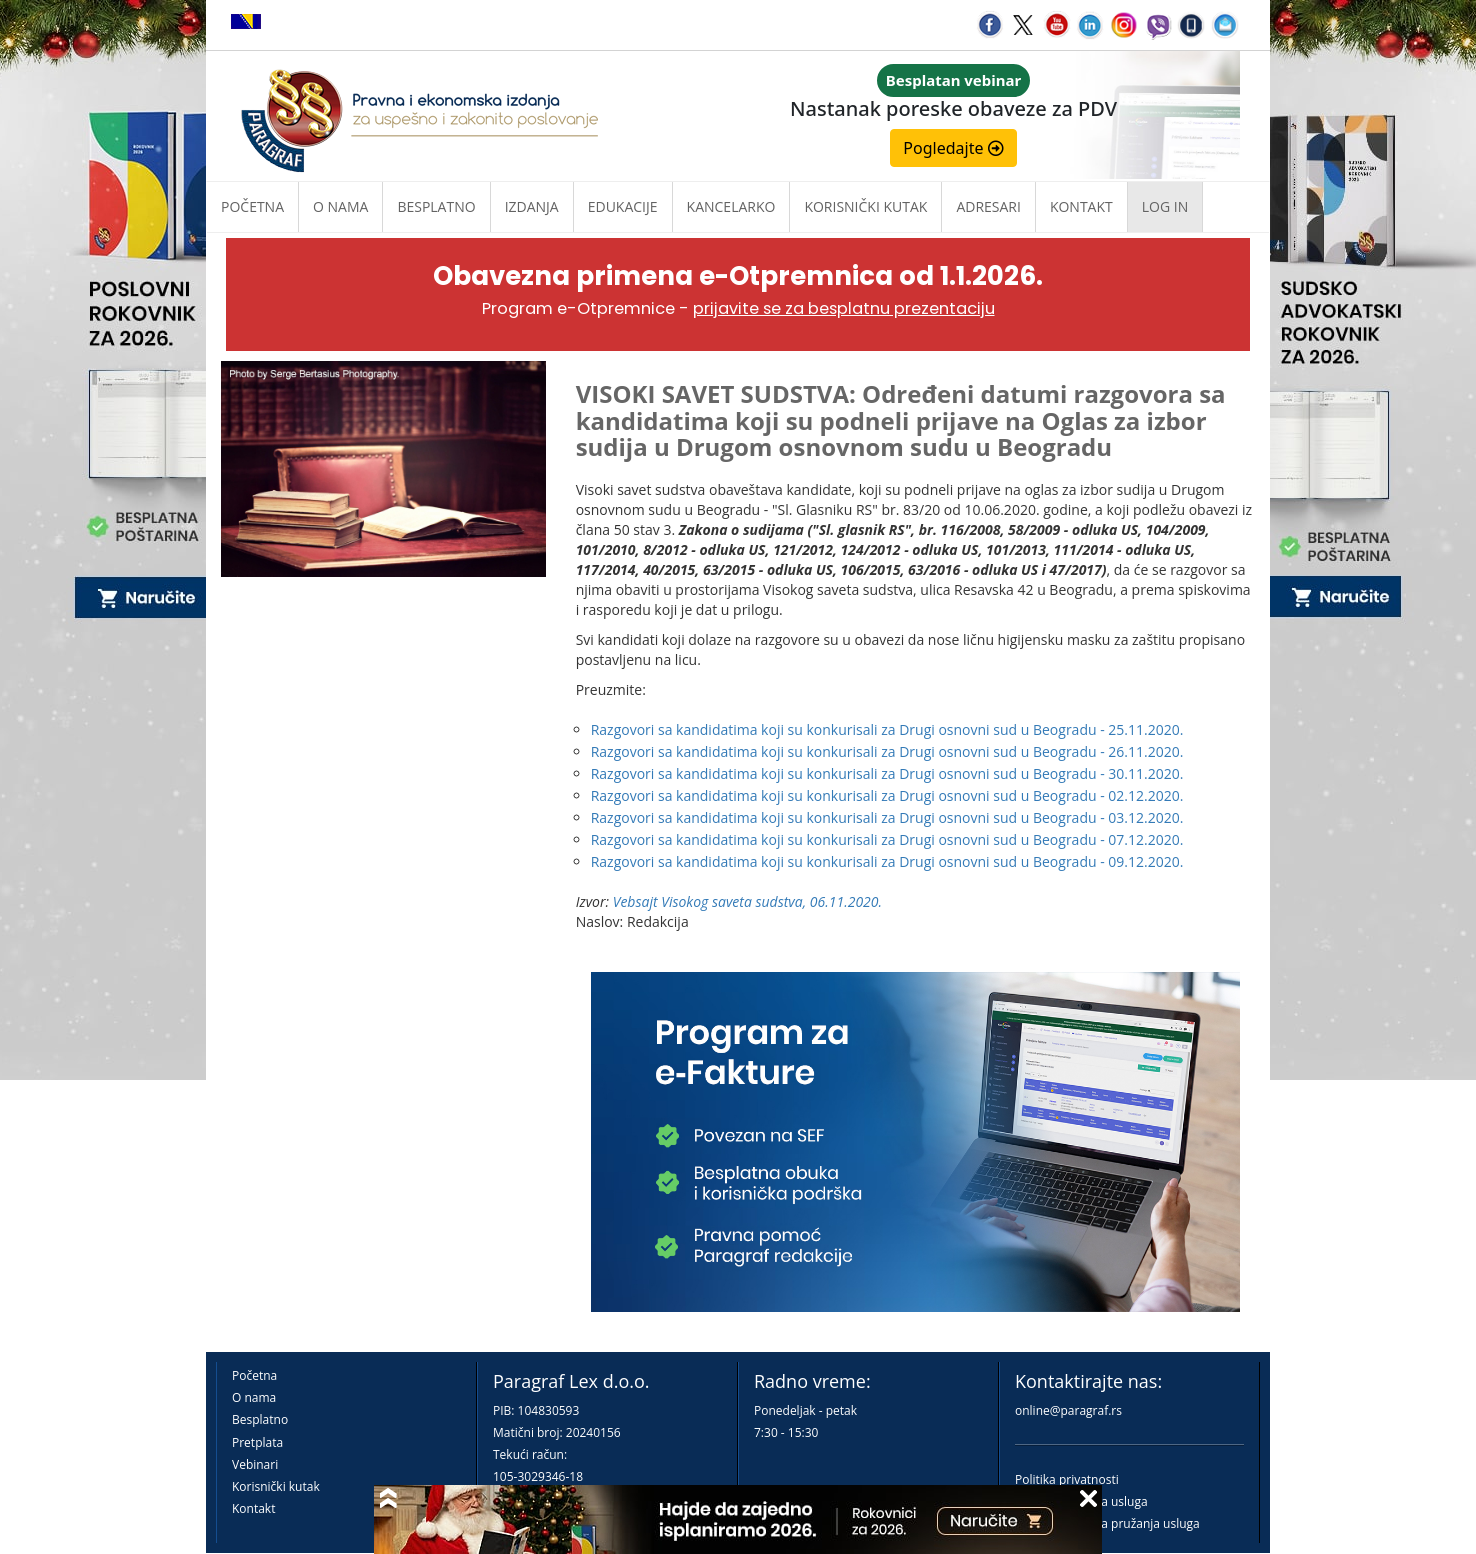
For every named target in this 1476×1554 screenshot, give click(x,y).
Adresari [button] (988, 206)
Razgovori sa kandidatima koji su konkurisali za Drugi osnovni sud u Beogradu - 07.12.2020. (887, 839)
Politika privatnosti (1067, 1479)
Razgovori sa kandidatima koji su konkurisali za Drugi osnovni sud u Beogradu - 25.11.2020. (887, 729)
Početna (252, 206)
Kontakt (253, 1508)
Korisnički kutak (276, 1486)
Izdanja (532, 206)
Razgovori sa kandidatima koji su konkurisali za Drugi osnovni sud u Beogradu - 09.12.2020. (887, 861)
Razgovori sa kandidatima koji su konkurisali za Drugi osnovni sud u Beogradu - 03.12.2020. (887, 817)
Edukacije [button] (623, 206)
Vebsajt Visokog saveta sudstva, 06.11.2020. (747, 901)
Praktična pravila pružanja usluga (1107, 1523)
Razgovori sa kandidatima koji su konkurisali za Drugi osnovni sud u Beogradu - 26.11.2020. (887, 751)
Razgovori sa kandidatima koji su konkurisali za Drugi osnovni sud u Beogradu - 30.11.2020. (887, 773)
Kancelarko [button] (731, 206)
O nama (340, 206)
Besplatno (436, 206)
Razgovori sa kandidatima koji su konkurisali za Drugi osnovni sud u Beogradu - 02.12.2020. (887, 795)
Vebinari (255, 1464)
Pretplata (257, 1442)
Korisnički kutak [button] (865, 206)
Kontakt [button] (1081, 206)
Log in (1165, 206)
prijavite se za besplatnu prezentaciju (844, 308)
